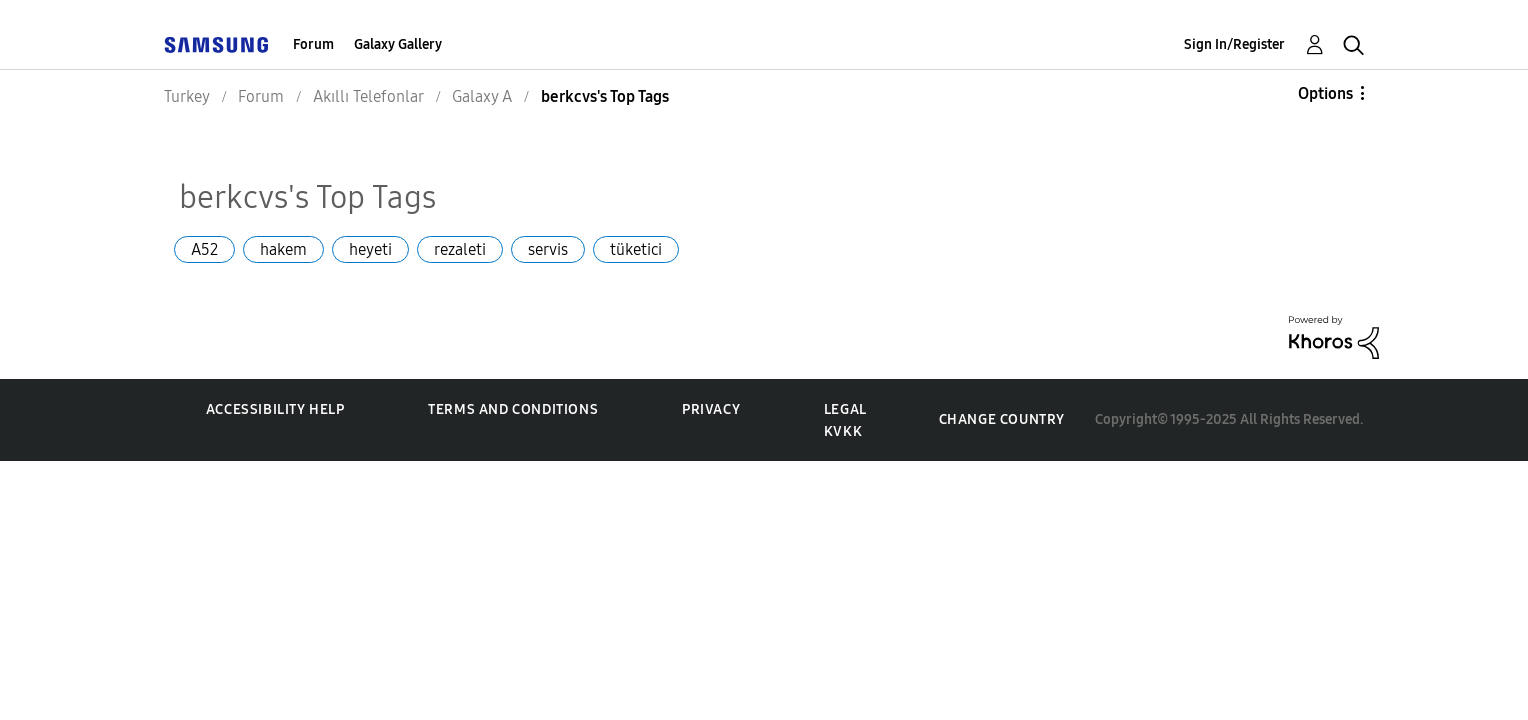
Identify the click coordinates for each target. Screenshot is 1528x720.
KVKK (843, 431)
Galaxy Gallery (398, 44)
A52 (204, 249)
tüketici (636, 249)
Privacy (711, 409)
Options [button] (1325, 93)
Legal (845, 409)
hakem (283, 249)
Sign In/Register (1234, 44)
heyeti (370, 249)
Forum (313, 44)
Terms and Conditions (513, 409)
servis (548, 249)
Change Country (1002, 419)
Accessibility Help (275, 409)
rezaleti (460, 249)
